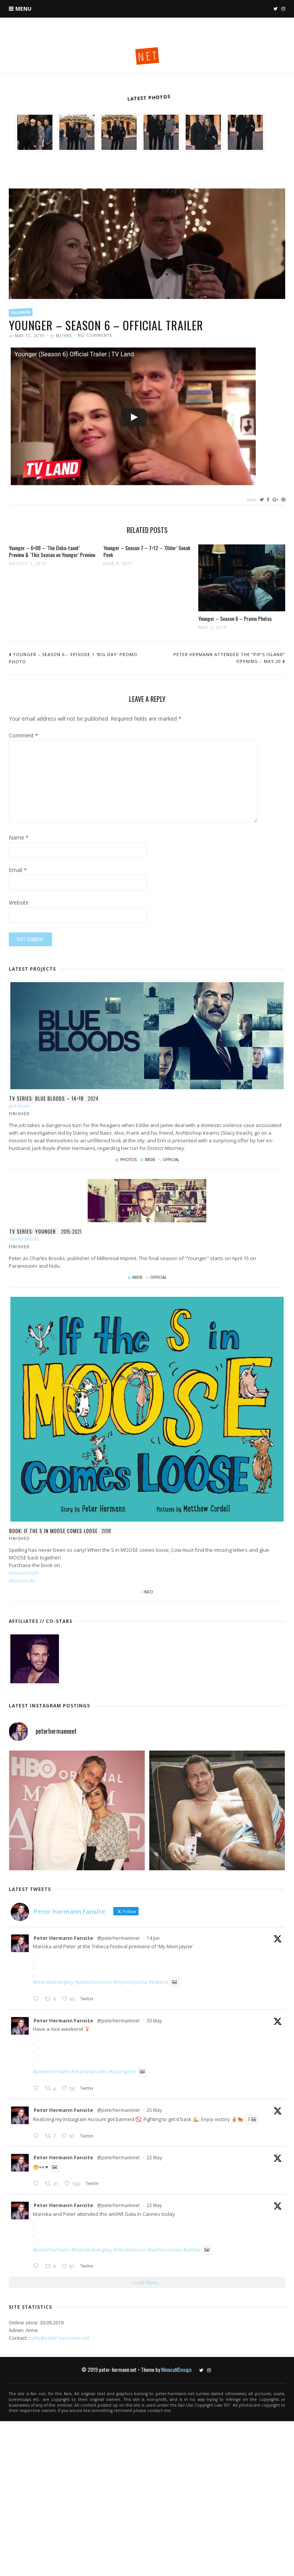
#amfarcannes (165, 2249)
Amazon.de (22, 1580)
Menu (23, 8)
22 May (154, 2157)
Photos (128, 1159)
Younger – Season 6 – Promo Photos (235, 618)
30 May (154, 2020)
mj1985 (64, 335)
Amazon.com (24, 1572)
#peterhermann (93, 1982)
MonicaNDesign (176, 2369)
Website (19, 903)
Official (171, 1159)
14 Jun (153, 1938)
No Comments (95, 335)
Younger (21, 312)
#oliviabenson (130, 2249)
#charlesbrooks (89, 2071)
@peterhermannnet (118, 1938)
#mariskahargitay (53, 1982)
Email (18, 870)
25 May (154, 2110)
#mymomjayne (130, 1982)
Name (19, 838)
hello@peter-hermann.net (59, 2337)
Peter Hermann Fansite (63, 1937)
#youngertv (122, 2071)
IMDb (150, 1159)
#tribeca (158, 1982)
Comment (23, 736)
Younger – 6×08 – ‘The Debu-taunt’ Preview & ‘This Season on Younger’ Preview (52, 551)
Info (148, 1592)
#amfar (192, 2249)
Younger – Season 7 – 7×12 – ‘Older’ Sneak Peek (146, 551)
